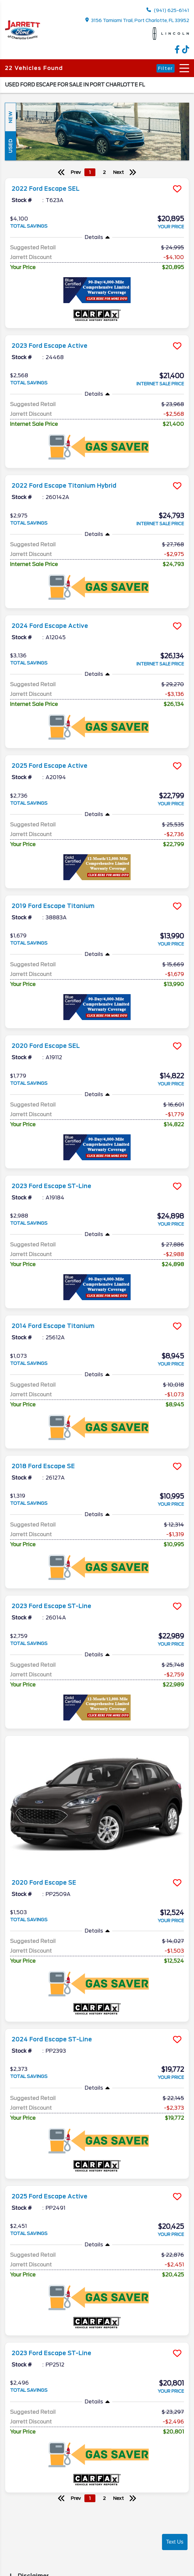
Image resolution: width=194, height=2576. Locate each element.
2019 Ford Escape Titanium (53, 906)
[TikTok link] (185, 51)
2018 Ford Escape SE (43, 1466)
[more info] (97, 179)
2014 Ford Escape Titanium (53, 1326)
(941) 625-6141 (167, 10)
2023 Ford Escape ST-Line (51, 1186)
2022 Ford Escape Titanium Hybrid (64, 485)
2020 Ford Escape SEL (46, 1046)
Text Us (174, 2542)
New (10, 117)
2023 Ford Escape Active (49, 346)
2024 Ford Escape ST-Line (52, 2039)
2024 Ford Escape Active (50, 626)
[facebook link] (178, 51)
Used (10, 146)
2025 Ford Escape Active (49, 766)
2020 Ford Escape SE (44, 1882)
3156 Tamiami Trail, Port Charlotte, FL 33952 (137, 20)
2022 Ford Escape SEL (46, 189)
